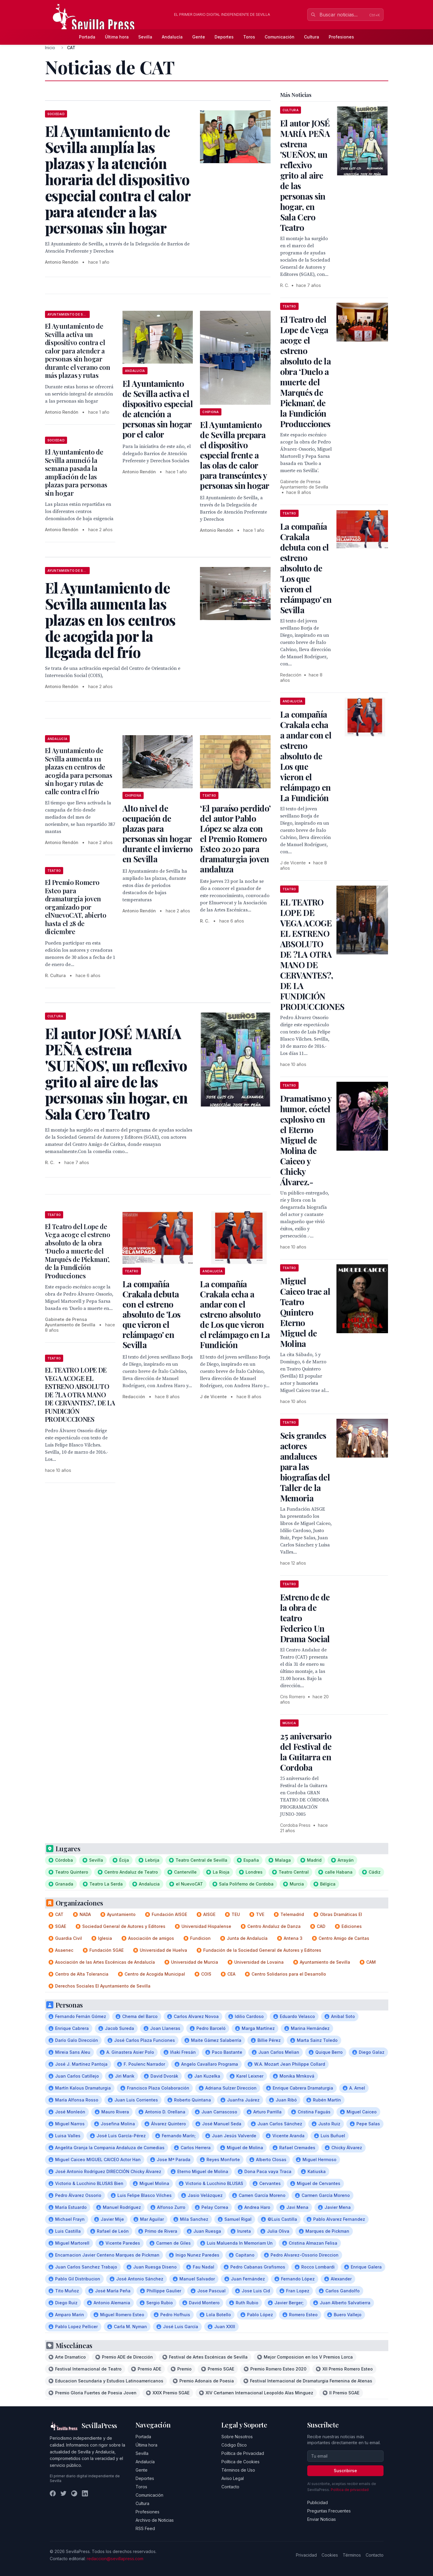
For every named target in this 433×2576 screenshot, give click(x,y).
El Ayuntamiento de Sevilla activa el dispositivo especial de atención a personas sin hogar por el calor (157, 409)
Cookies (330, 2555)
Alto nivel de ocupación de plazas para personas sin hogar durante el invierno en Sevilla (157, 833)
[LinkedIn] (85, 2493)
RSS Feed (145, 2528)
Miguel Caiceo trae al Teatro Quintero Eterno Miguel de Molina (305, 1312)
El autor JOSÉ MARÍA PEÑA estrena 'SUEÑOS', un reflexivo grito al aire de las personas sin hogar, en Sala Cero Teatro (305, 175)
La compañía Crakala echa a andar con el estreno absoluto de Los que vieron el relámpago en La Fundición (235, 1314)
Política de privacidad (350, 2489)
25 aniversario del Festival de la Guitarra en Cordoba (306, 1751)
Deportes (224, 36)
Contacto (230, 2486)
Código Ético (234, 2444)
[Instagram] (74, 2493)
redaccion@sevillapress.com (115, 2558)
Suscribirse (345, 2470)
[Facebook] (53, 2493)
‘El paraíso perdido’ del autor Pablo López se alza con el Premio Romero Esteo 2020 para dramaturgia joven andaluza (235, 838)
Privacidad (306, 2555)
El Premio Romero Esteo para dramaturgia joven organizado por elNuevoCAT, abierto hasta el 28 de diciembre (75, 907)
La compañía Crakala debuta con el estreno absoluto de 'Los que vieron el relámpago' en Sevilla (151, 1314)
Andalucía (172, 36)
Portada (87, 36)
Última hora (117, 36)
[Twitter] (63, 2493)
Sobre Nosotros (237, 2436)
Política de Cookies (240, 2461)
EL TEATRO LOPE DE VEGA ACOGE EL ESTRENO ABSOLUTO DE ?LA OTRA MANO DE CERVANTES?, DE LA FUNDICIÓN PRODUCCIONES (80, 1394)
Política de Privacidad (242, 2453)
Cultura (311, 36)
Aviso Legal (232, 2478)
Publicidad (317, 2502)
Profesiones (341, 36)
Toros (249, 36)
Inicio (50, 47)
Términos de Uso (238, 2470)
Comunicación (279, 36)
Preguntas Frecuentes (329, 2510)
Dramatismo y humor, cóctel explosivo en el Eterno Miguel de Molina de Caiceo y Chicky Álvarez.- (306, 1140)
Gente (198, 36)
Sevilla (145, 36)
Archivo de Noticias (155, 2520)
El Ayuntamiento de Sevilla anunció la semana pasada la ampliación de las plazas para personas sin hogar (76, 472)
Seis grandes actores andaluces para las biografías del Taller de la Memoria (305, 1466)
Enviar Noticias (321, 2519)
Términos (352, 2555)
